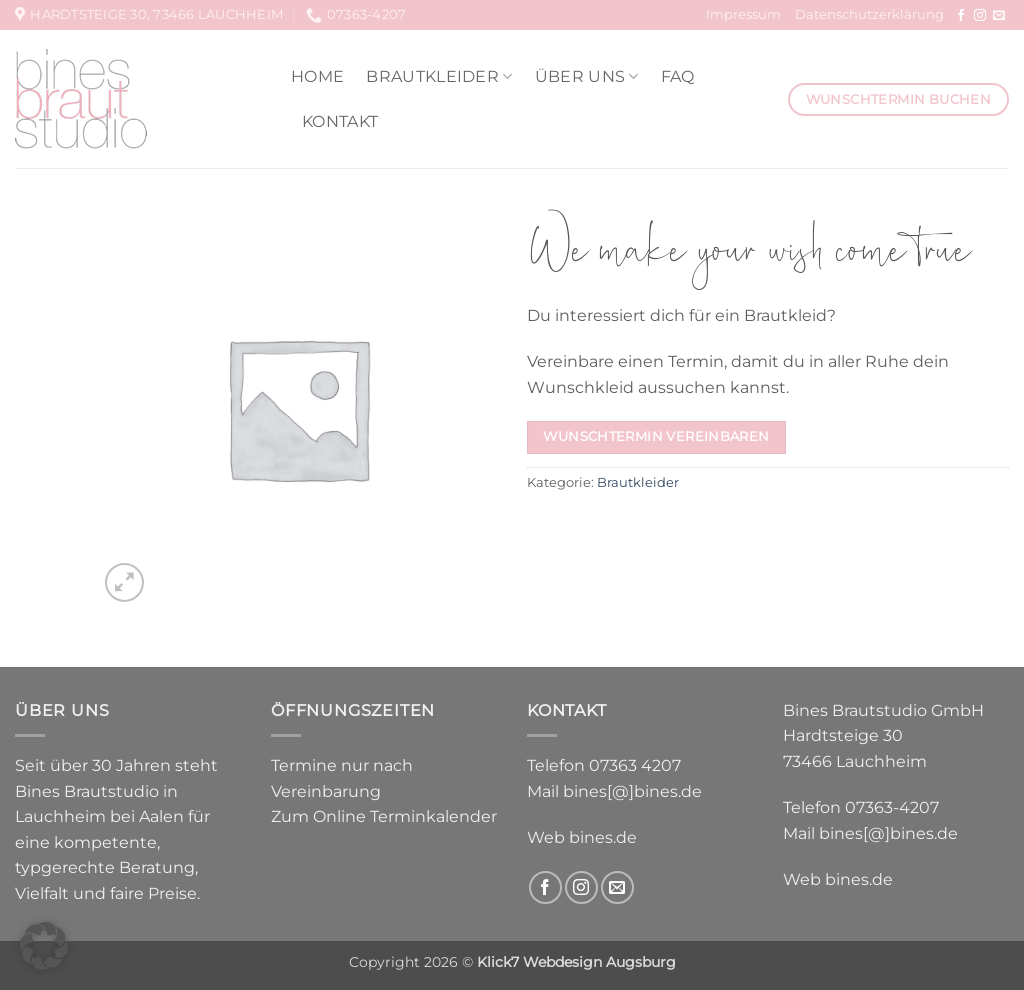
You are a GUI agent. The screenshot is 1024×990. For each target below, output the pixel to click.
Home (317, 76)
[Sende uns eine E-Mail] (999, 16)
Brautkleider (439, 76)
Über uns (587, 76)
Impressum (743, 14)
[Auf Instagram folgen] (980, 16)
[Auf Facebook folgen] (961, 16)
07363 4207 (635, 765)
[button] (124, 582)
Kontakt (340, 121)
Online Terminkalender (405, 816)
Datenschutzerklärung (869, 14)
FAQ (678, 76)
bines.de (603, 837)
